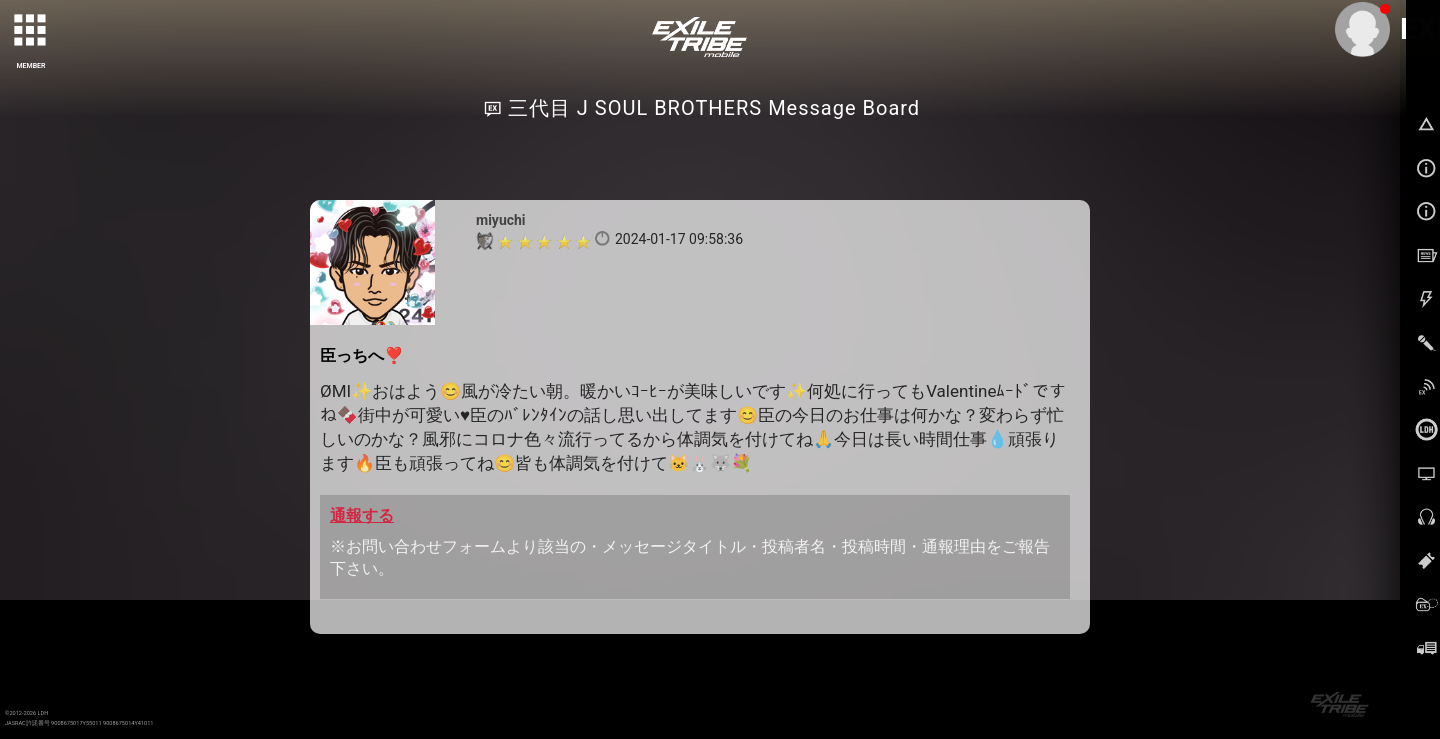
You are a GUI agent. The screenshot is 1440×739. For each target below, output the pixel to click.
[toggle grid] (31, 31)
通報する (362, 515)
